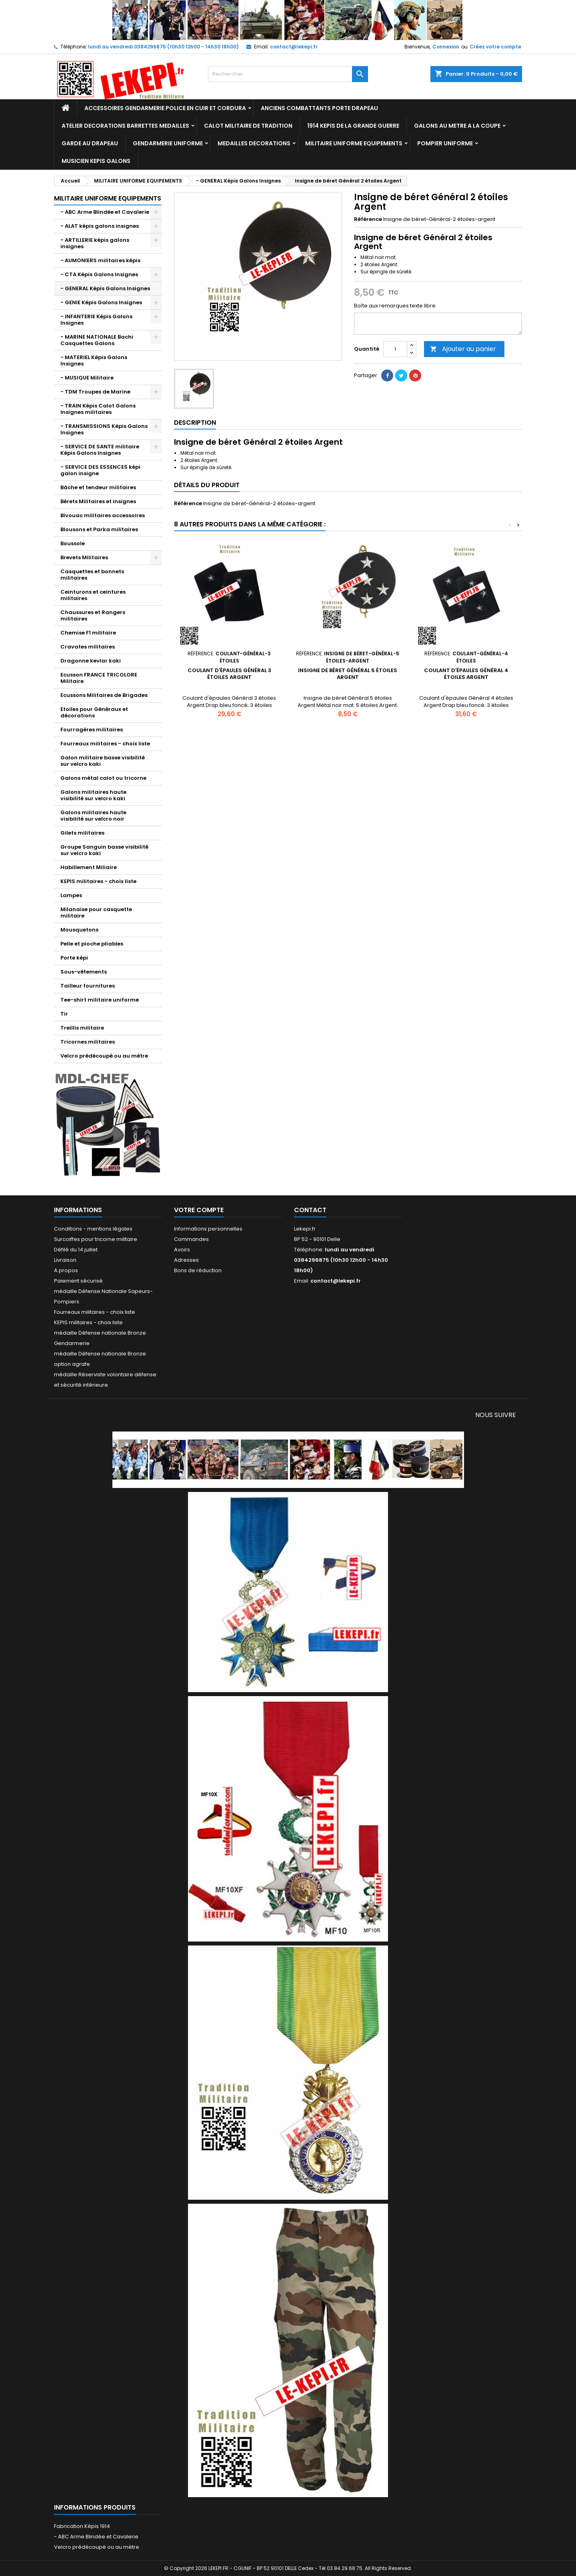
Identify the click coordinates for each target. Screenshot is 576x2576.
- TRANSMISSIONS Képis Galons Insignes (104, 429)
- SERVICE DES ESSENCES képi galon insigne (100, 470)
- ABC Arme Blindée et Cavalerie (104, 212)
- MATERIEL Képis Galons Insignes (93, 360)
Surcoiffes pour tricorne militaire (95, 1239)
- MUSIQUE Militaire (87, 377)
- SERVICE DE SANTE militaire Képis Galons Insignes (99, 450)
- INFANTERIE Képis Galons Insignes (96, 320)
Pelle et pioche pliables (91, 944)
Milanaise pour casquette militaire (96, 913)
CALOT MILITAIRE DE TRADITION (248, 126)
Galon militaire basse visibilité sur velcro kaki (102, 761)
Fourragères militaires (91, 729)
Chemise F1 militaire (88, 632)
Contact (310, 1210)
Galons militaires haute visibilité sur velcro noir (93, 816)
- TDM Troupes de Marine (95, 392)
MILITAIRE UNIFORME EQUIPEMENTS (353, 143)
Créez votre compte (495, 46)
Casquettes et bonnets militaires (92, 575)
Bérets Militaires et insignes (98, 501)
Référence (368, 219)
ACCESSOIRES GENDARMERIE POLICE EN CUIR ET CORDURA (165, 108)
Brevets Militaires (84, 557)
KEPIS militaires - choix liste (98, 881)
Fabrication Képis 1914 (82, 2526)
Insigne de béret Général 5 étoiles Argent (347, 674)
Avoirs (182, 1249)
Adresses (186, 1260)
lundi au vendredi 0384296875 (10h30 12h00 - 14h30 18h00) (163, 46)
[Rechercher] (288, 74)
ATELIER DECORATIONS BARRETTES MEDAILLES (125, 126)
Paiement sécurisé (78, 1281)
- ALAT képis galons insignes (99, 226)
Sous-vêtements (83, 972)
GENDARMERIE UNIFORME (168, 143)
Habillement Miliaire (88, 867)
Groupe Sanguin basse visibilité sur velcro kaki (104, 850)
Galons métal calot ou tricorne (103, 778)
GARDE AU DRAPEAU (90, 143)
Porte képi (74, 958)
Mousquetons (79, 930)
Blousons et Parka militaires (99, 529)
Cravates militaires (87, 647)
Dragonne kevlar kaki (90, 661)
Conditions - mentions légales (93, 1229)
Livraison (65, 1260)
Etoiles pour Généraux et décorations (94, 712)
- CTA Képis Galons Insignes (99, 274)
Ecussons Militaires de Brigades (104, 695)
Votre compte (199, 1210)
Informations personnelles (208, 1229)
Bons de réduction (198, 1270)
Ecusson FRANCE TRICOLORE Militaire (98, 678)
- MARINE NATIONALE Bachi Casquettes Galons (96, 340)
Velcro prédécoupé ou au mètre (104, 1056)
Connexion (445, 46)
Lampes (71, 895)
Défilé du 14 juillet (76, 1249)
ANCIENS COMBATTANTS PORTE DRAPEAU (319, 108)
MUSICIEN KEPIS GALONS (96, 161)
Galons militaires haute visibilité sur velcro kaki (93, 795)
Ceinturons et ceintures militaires (93, 595)
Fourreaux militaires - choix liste (105, 743)
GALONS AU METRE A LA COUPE (457, 126)
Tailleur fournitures (87, 986)
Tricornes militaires (87, 1042)
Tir (64, 1014)
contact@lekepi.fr (294, 46)
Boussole (72, 543)
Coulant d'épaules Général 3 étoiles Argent (229, 674)
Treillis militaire (82, 1028)
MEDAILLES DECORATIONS (254, 143)
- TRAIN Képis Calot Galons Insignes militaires (98, 409)
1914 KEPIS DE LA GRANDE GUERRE (353, 126)
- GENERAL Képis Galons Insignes (105, 288)
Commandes (191, 1239)
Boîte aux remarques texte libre (395, 305)
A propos (66, 1270)
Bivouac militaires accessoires (102, 515)
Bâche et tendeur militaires (98, 487)
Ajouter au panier (463, 348)
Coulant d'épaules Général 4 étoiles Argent (466, 674)
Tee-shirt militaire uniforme (99, 1000)
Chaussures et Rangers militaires (92, 615)
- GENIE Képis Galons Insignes (101, 302)
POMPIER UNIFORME (445, 143)
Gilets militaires (82, 833)
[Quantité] (395, 349)
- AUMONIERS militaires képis (100, 260)
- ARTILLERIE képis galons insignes (94, 243)
